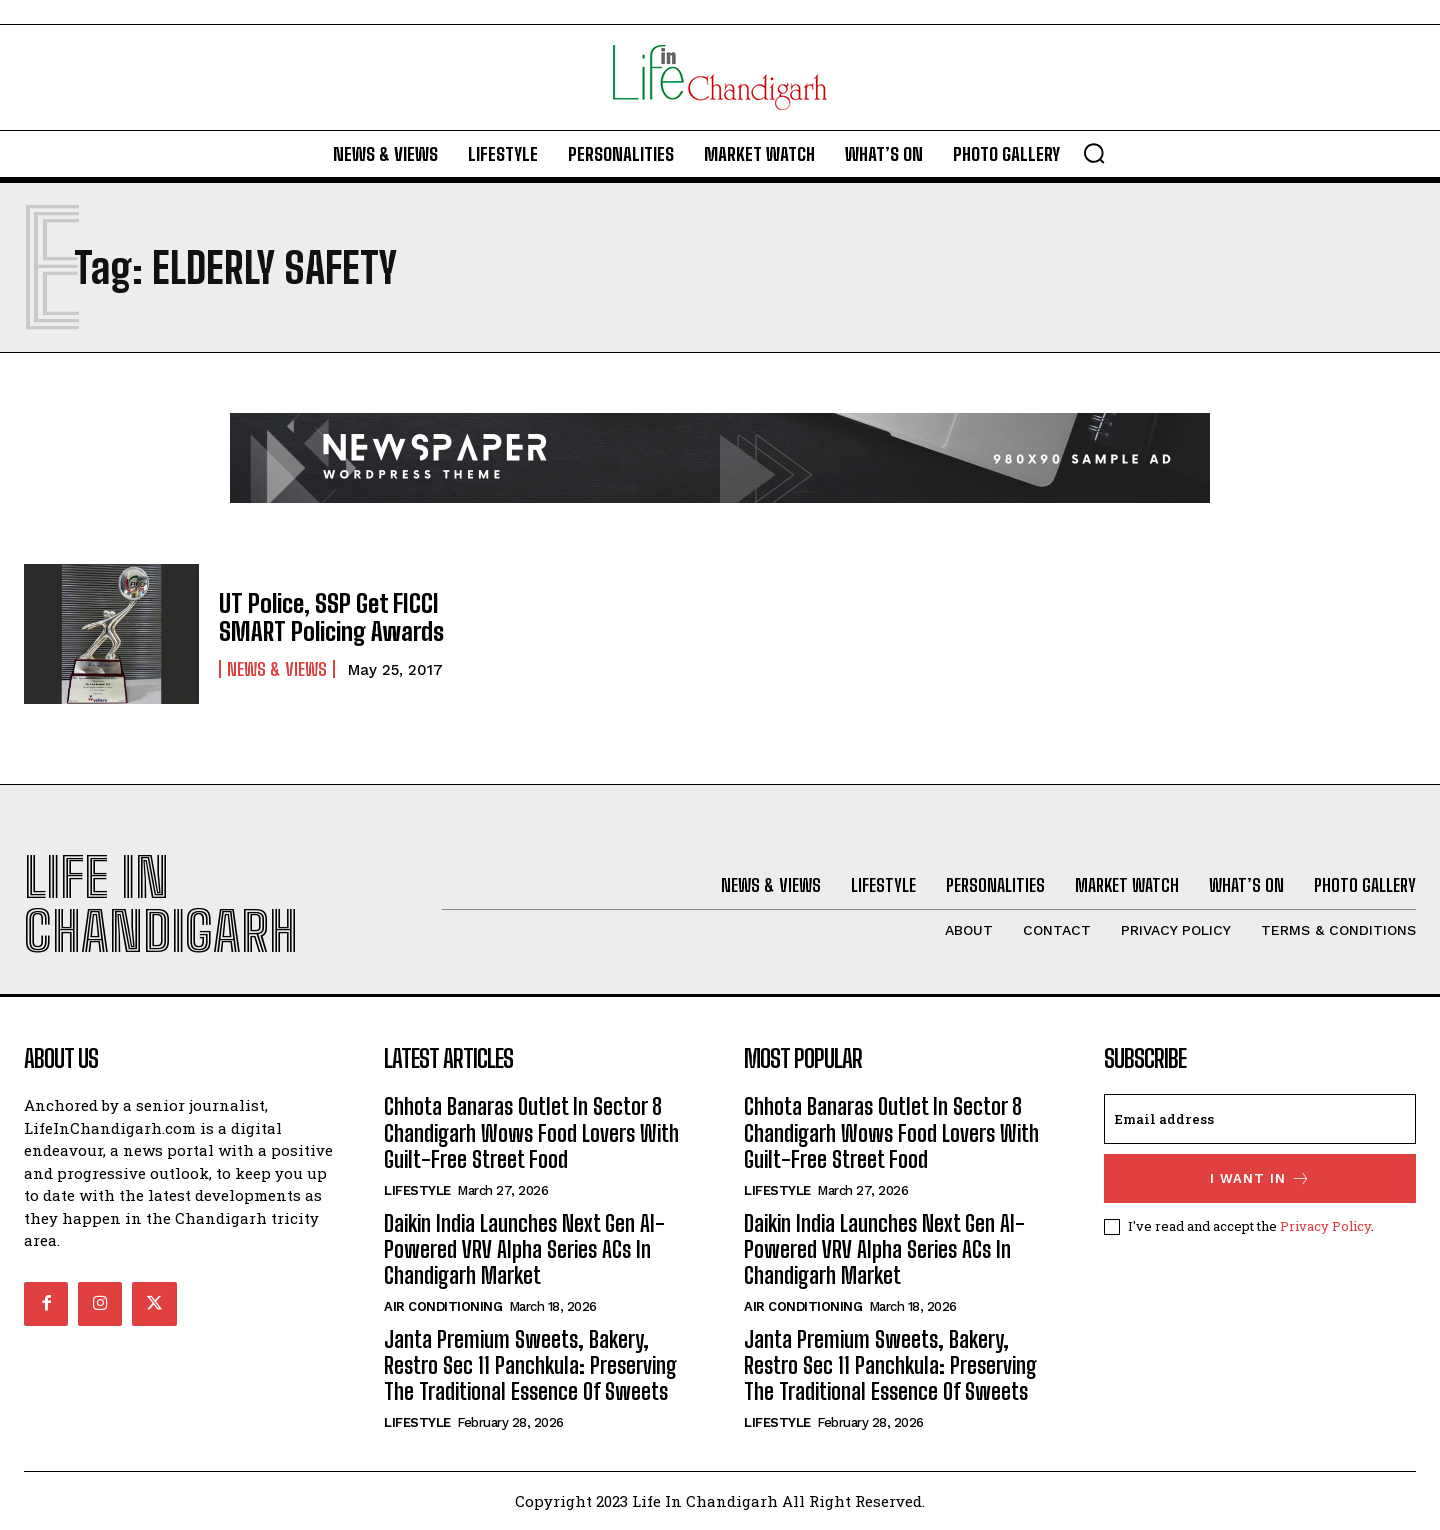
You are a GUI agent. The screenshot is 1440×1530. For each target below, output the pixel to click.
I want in (1260, 1178)
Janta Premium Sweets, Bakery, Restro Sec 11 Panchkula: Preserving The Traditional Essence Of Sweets (530, 1366)
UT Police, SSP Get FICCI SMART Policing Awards (329, 616)
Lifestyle (417, 1190)
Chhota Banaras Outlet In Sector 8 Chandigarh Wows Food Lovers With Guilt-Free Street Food (531, 1133)
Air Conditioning (443, 1306)
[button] (1094, 153)
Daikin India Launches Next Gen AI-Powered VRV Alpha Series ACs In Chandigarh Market (524, 1250)
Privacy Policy (1325, 1226)
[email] (1260, 1119)
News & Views (277, 668)
